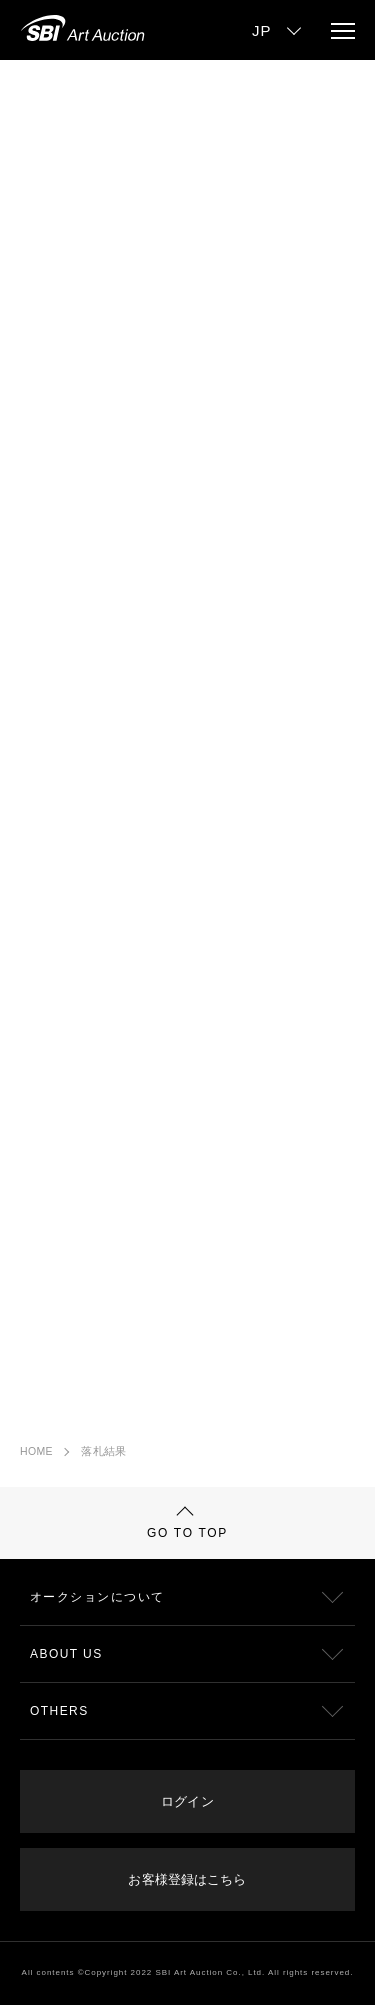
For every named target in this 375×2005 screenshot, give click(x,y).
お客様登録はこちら (187, 1879)
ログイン (187, 1801)
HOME (36, 1451)
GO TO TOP (187, 1523)
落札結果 (103, 1451)
